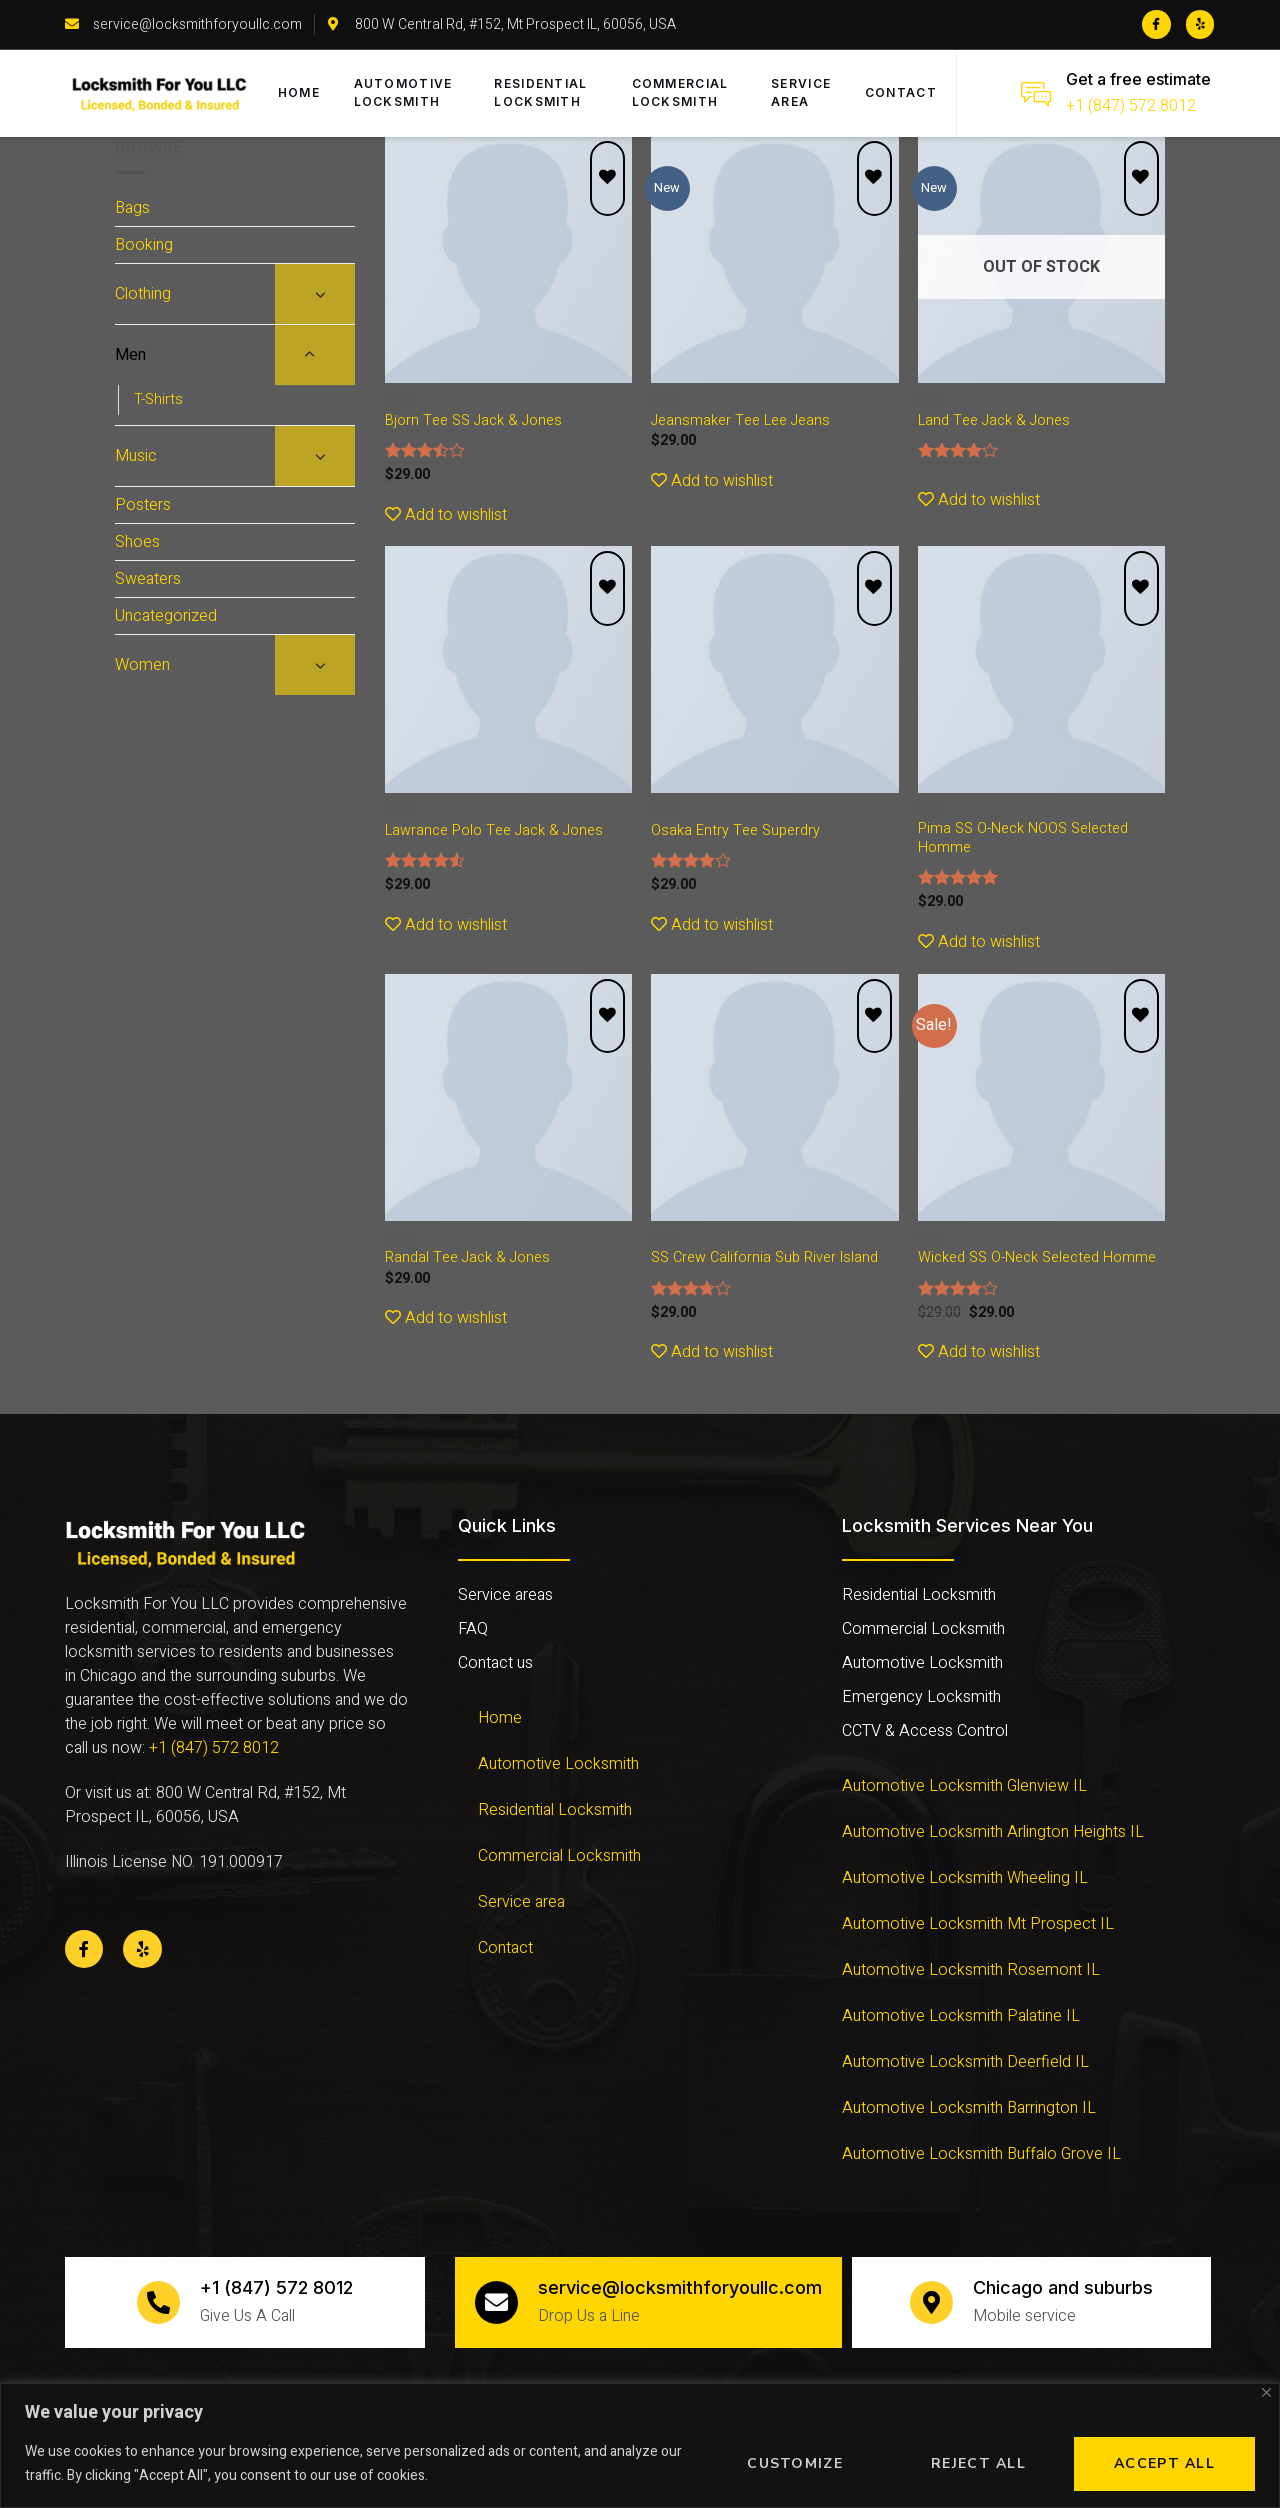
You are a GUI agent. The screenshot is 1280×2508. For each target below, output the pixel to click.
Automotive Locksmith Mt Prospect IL (978, 1924)
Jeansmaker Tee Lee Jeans (740, 421)
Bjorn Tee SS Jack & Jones (473, 421)
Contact (902, 93)
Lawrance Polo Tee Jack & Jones (494, 831)
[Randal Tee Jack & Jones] (508, 1097)
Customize (795, 2463)
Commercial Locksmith (680, 93)
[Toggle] (315, 294)
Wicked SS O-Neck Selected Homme (1037, 1258)
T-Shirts (158, 399)
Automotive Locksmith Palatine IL (961, 2016)
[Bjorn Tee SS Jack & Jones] (508, 259)
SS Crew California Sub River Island (764, 1258)
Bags (132, 208)
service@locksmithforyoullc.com (683, 2287)
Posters (143, 505)
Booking (144, 245)
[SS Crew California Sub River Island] (774, 1097)
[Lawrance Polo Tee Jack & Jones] (508, 669)
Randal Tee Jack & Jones (467, 1258)
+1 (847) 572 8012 (1131, 106)
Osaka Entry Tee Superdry (735, 831)
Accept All (1164, 2463)
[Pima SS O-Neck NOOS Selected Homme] (1041, 669)
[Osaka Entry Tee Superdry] (774, 669)
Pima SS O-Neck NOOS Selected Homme (1023, 838)
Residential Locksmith (543, 93)
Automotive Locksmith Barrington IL (969, 2108)
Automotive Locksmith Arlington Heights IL (993, 1832)
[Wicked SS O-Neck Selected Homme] (1041, 1097)
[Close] (1266, 2392)
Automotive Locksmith (408, 93)
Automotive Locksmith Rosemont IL (971, 1970)
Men (130, 355)
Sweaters (148, 579)
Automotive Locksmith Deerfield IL (965, 2062)
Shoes (137, 542)
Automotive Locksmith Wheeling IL (965, 1878)
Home (302, 93)
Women (142, 665)
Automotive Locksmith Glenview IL (964, 1786)
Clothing (143, 294)
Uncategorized (166, 616)
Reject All (978, 2463)
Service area (800, 93)
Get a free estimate (1138, 79)
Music (136, 456)
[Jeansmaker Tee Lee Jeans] (774, 259)
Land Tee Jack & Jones (994, 421)
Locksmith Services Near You (967, 1525)
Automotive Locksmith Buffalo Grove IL (981, 2154)
